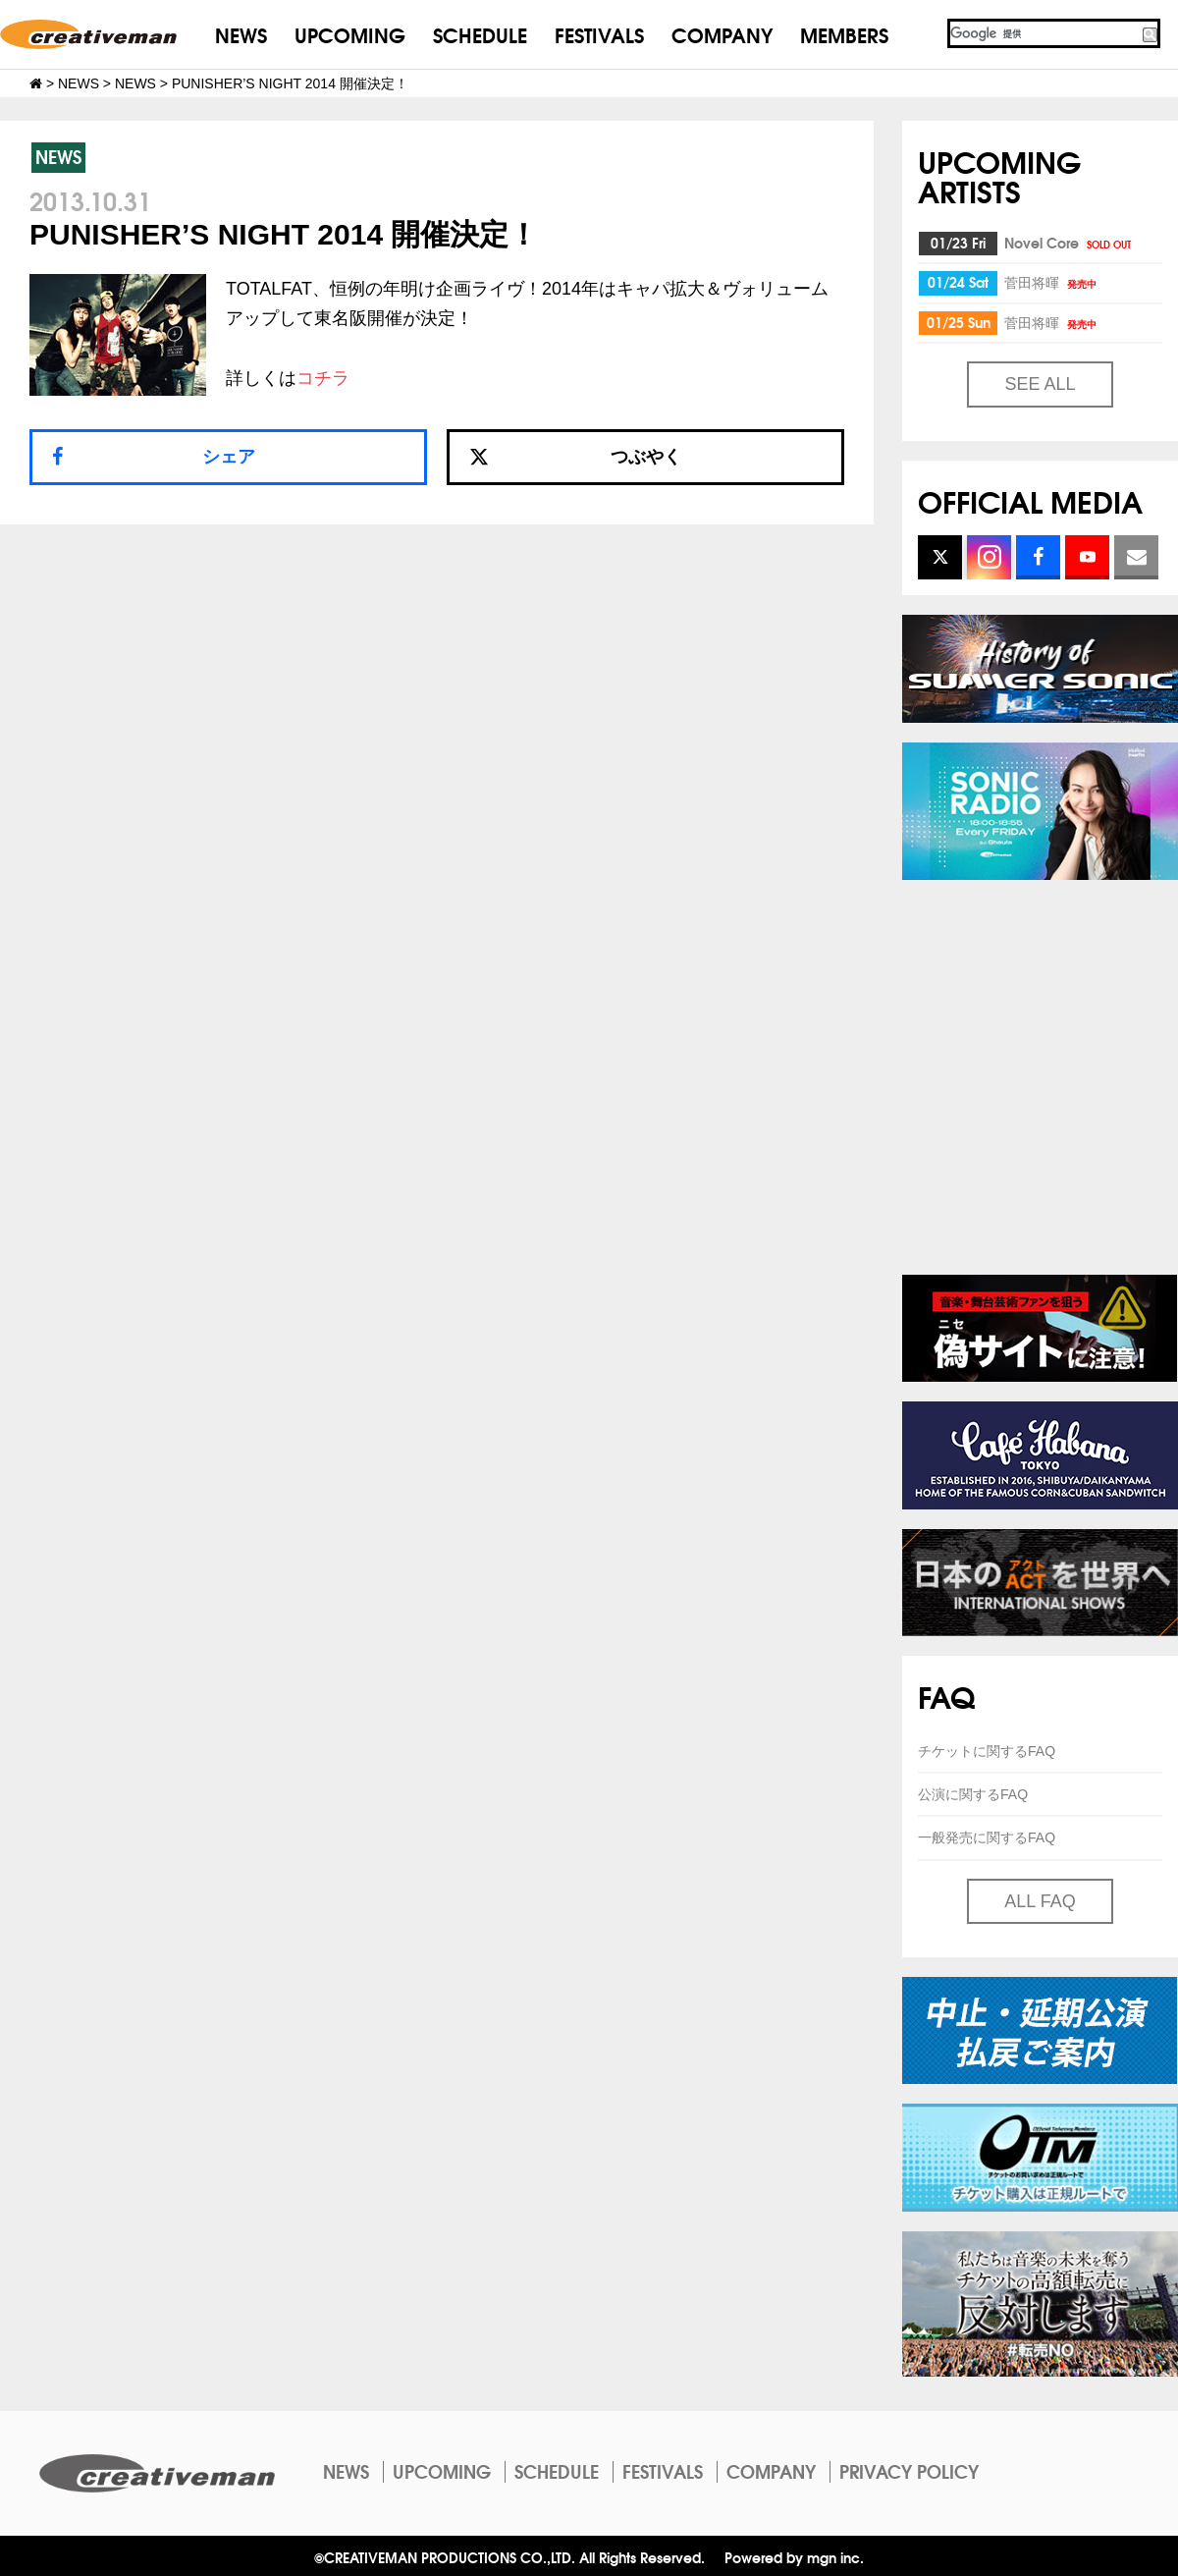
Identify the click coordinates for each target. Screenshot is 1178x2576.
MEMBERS (844, 34)
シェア (228, 456)
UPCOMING (349, 34)
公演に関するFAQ (973, 1794)
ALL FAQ (1039, 1901)
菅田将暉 (1051, 282)
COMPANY (722, 34)
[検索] (1043, 33)
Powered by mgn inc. (794, 2557)
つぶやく (575, 456)
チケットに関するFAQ (986, 1751)
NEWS (241, 34)
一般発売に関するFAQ (986, 1837)
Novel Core (1069, 242)
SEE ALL (1039, 384)
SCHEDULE (480, 34)
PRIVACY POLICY (909, 2471)
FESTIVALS (599, 34)
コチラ (322, 378)
